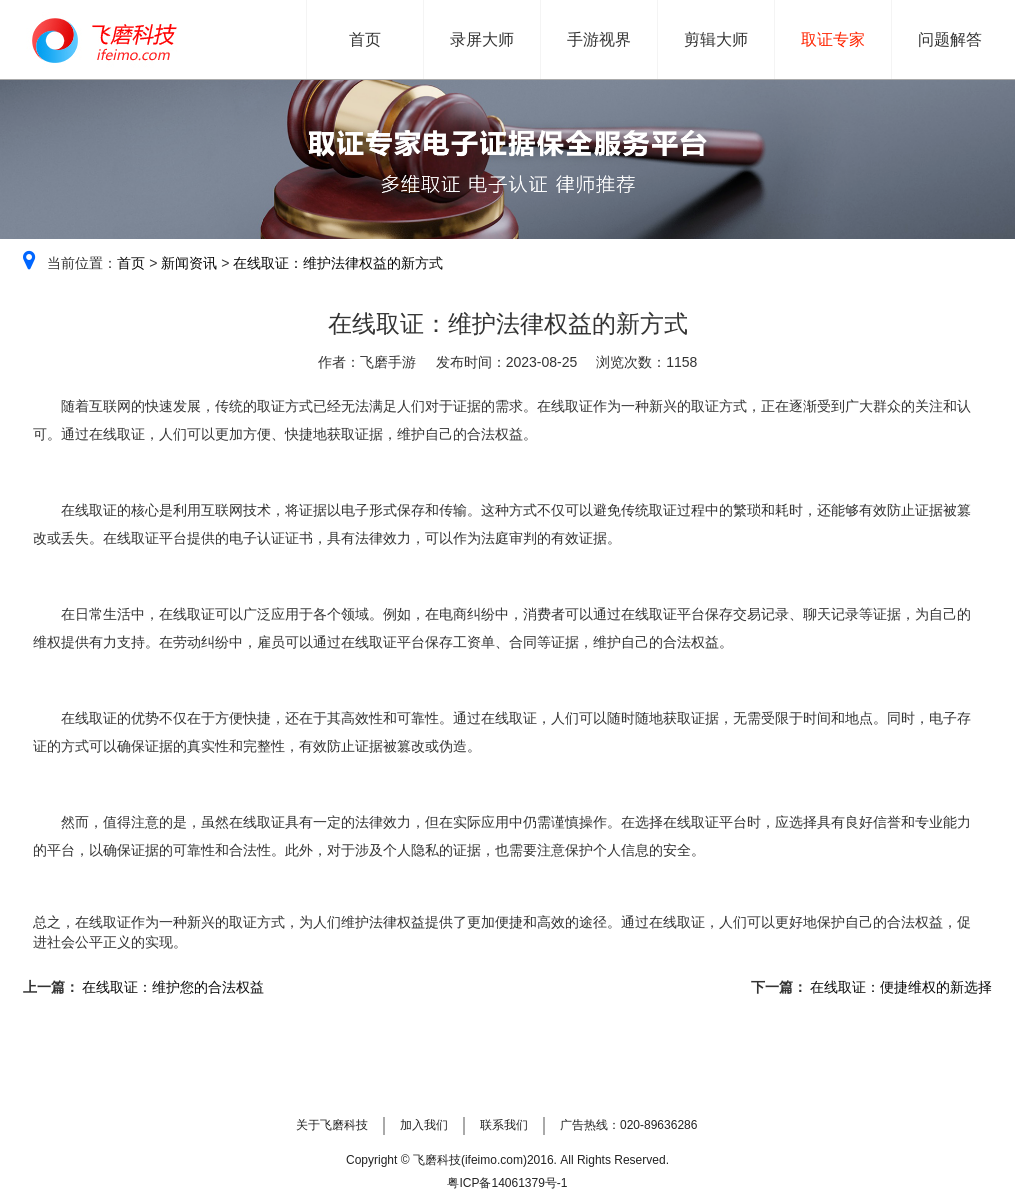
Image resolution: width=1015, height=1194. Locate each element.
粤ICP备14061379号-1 (507, 1183)
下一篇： (779, 987)
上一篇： (51, 987)
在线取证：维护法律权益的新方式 (338, 263)
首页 (131, 263)
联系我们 (504, 1125)
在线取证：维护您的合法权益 (172, 987)
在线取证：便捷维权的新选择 (900, 987)
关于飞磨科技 (332, 1125)
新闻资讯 (189, 263)
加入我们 (424, 1125)
